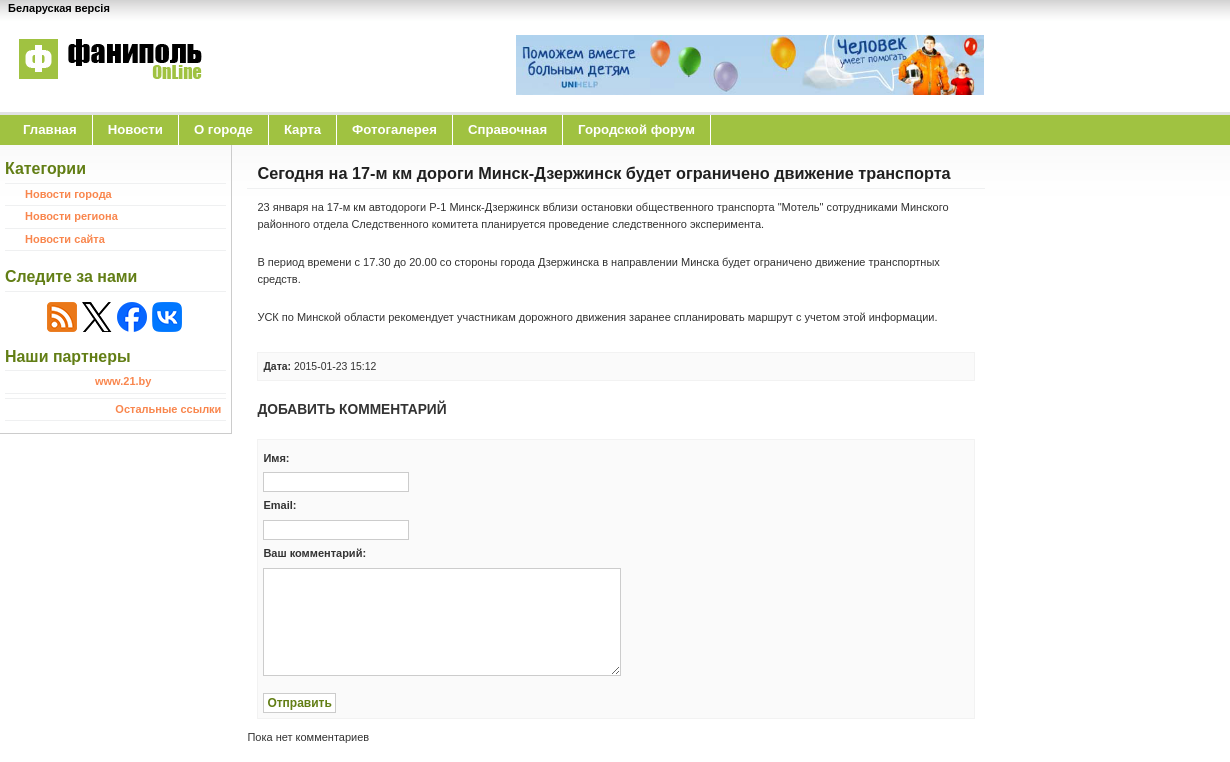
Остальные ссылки (168, 409)
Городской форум (636, 129)
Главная (50, 129)
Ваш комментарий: (314, 553)
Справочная (507, 129)
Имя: (276, 458)
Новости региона (71, 216)
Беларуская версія (59, 8)
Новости (135, 129)
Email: (279, 505)
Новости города (68, 194)
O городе (223, 129)
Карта (302, 129)
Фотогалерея (394, 129)
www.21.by (123, 381)
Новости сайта (65, 239)
